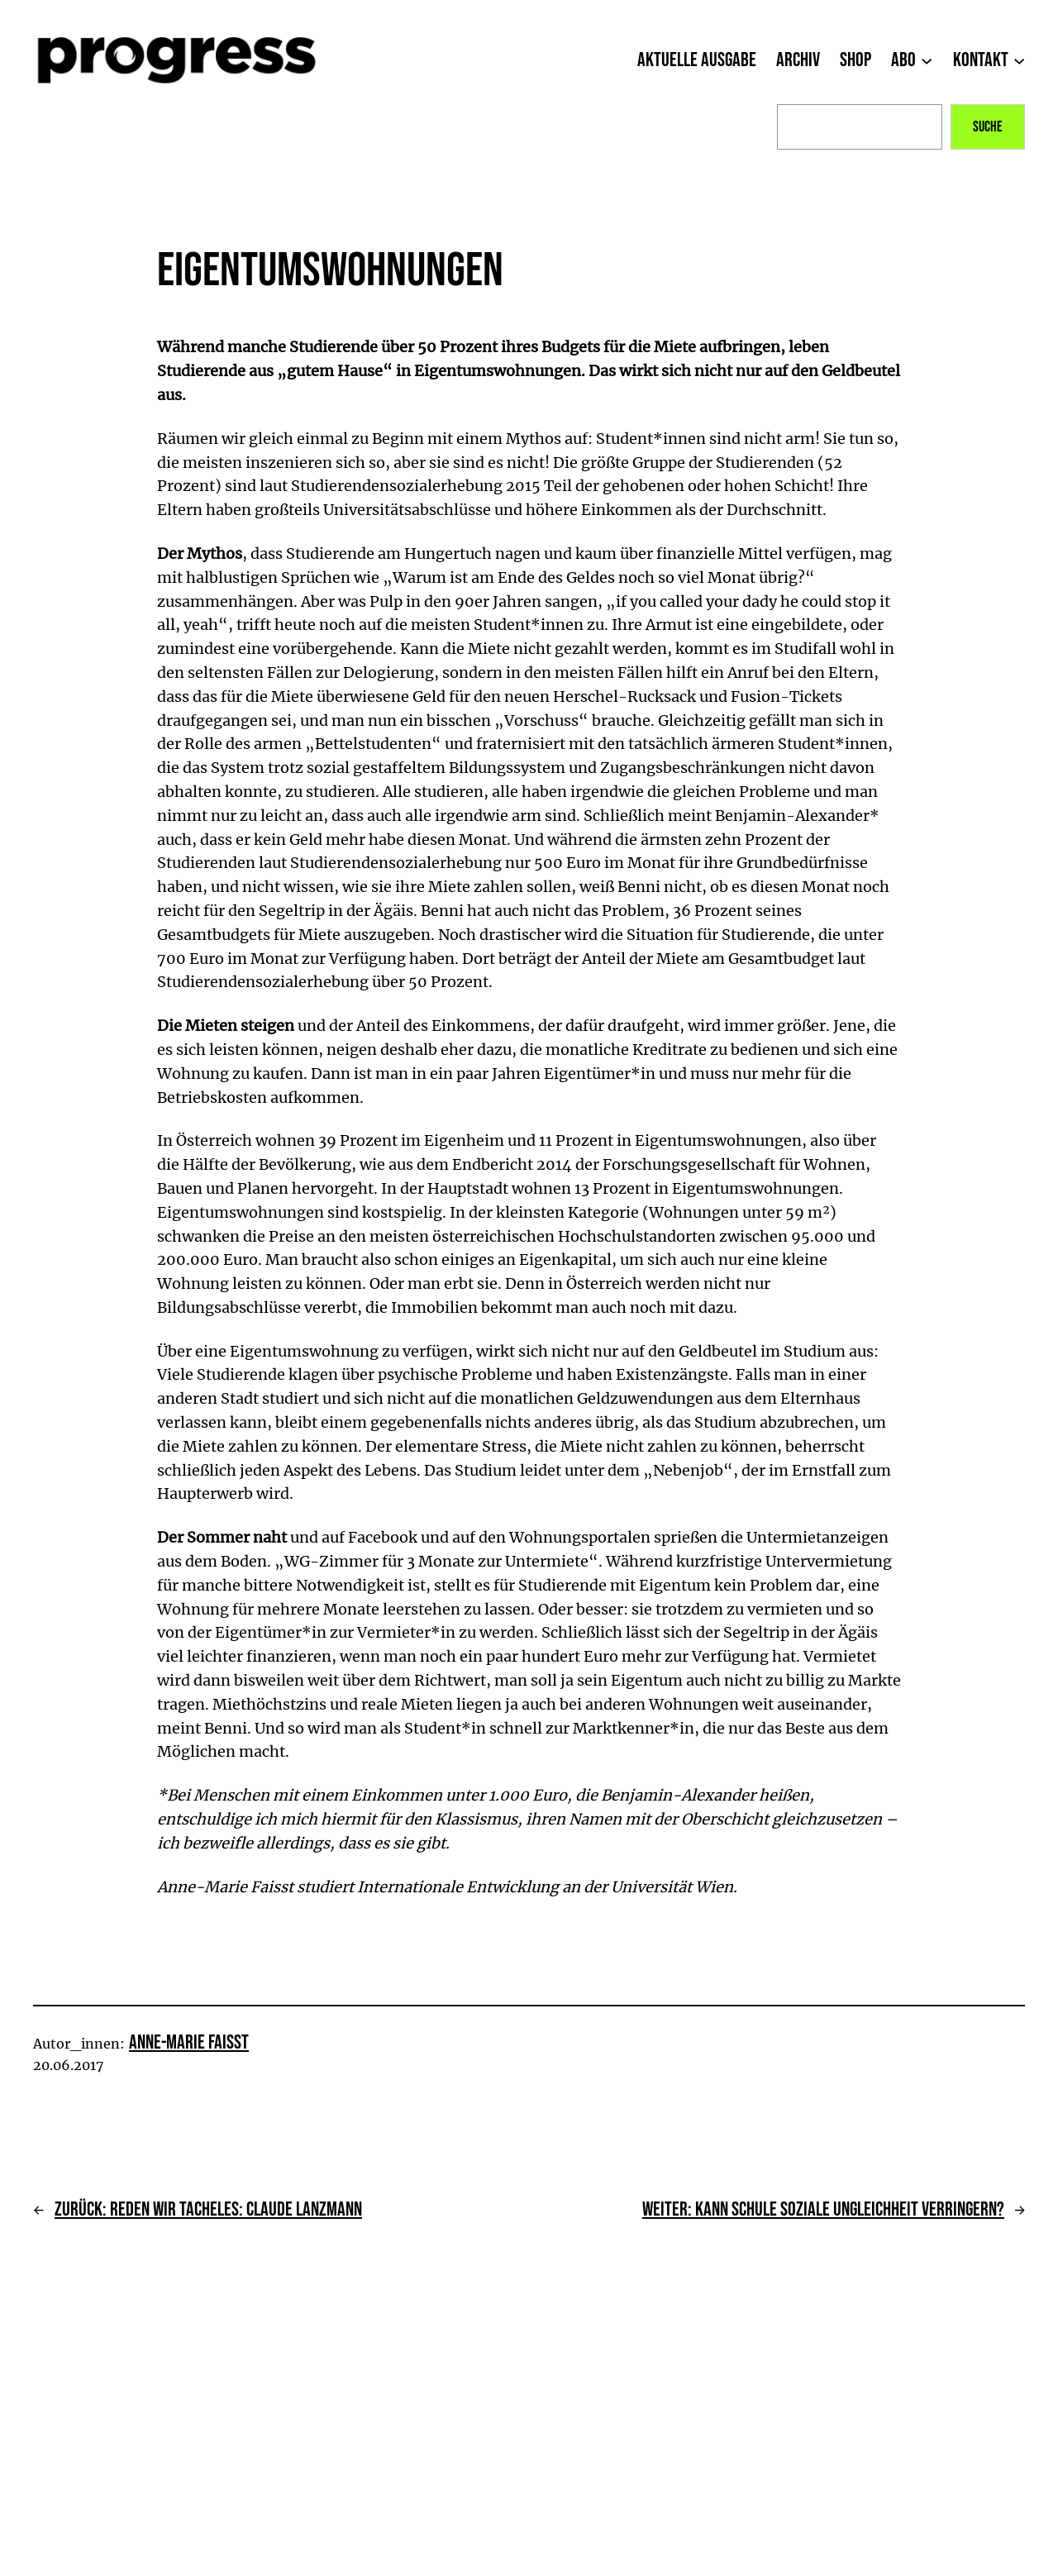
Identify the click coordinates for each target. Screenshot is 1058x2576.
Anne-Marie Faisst (189, 2042)
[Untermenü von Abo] (926, 60)
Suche (988, 127)
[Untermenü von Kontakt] (1019, 60)
